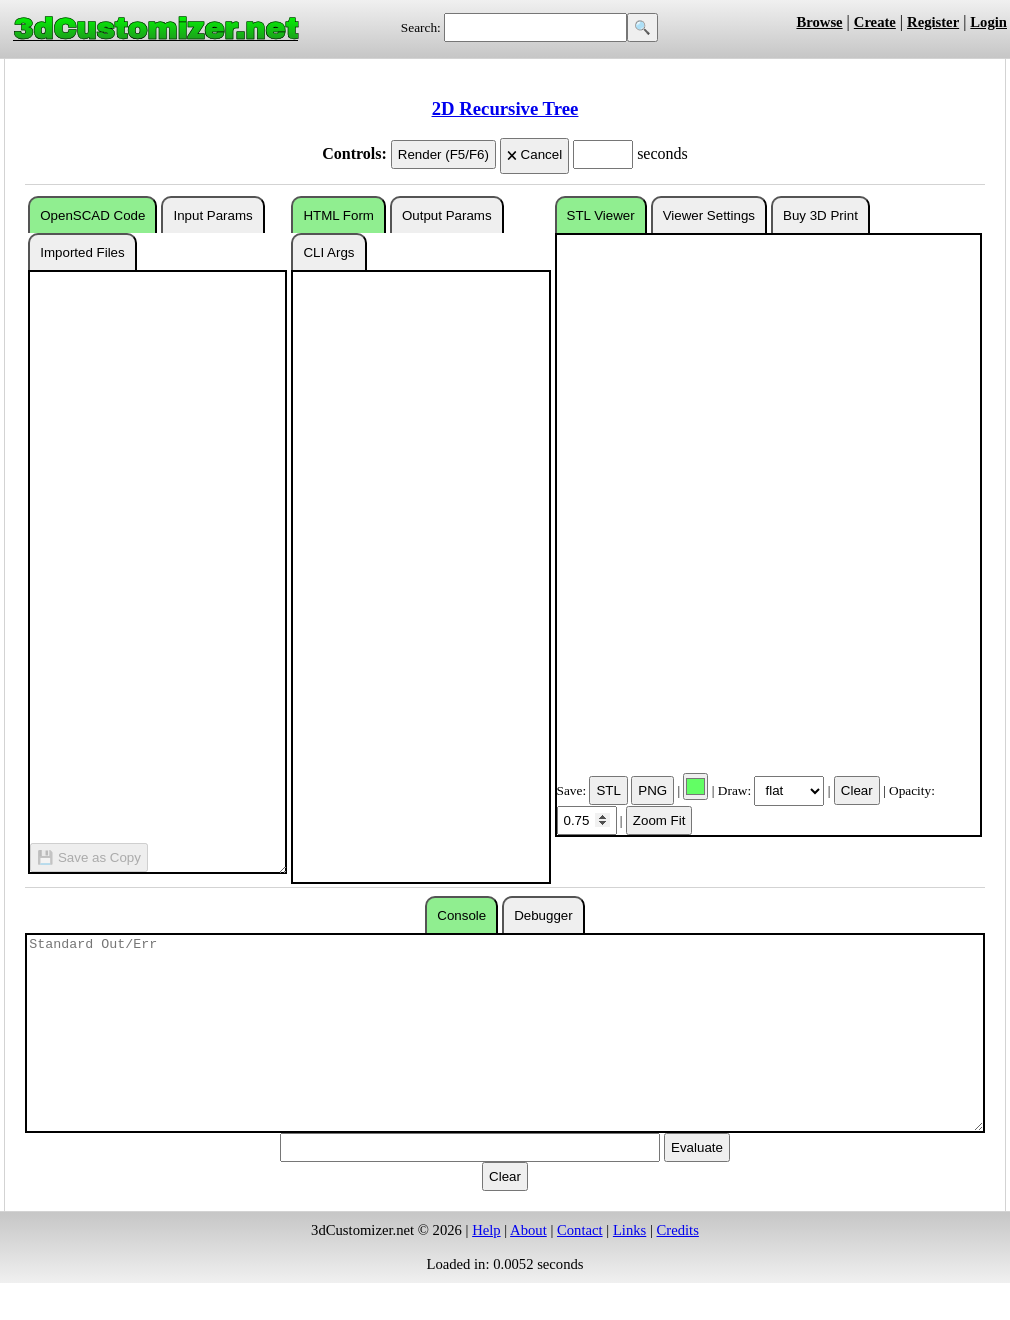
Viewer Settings (709, 215)
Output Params (447, 215)
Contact (580, 1230)
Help (486, 1230)
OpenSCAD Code (92, 215)
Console (461, 915)
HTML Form (338, 215)
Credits (678, 1230)
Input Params (212, 215)
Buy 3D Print (820, 215)
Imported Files (82, 252)
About (528, 1230)
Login (988, 22)
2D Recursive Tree (505, 108)
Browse (819, 22)
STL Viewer (601, 215)
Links (629, 1230)
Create (875, 22)
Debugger (543, 915)
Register (933, 22)
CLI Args (328, 252)
